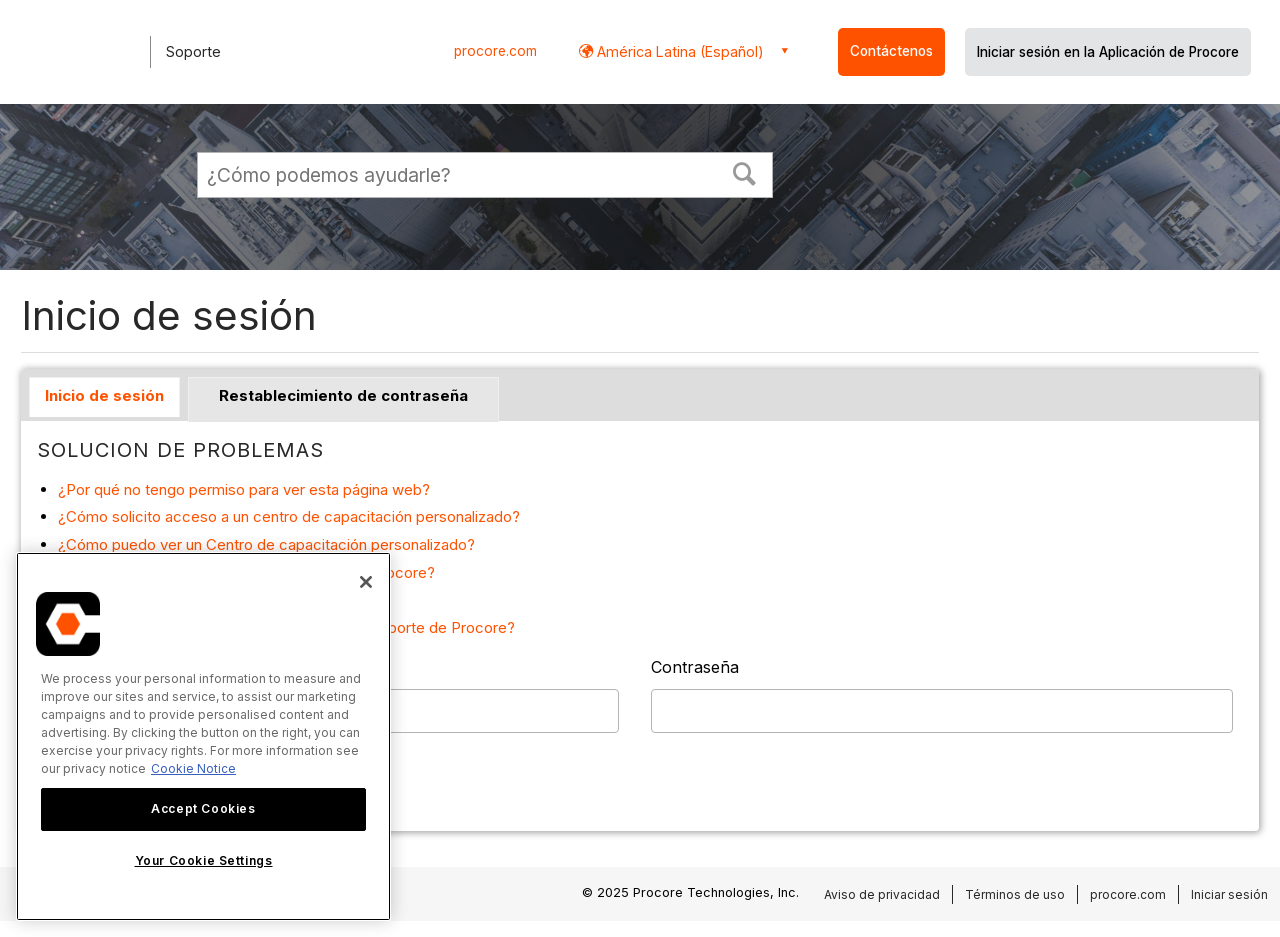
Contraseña (695, 667)
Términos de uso (1015, 894)
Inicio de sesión (104, 395)
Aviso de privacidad (882, 894)
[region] (203, 736)
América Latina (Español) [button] (678, 51)
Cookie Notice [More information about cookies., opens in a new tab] (193, 768)
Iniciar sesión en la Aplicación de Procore (1108, 52)
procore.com (495, 51)
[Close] (366, 582)
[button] (745, 172)
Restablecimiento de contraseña (343, 395)
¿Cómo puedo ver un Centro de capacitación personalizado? (266, 544)
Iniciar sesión (1229, 894)
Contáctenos (891, 51)
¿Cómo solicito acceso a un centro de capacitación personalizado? (289, 516)
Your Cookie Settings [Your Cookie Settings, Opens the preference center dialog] (204, 860)
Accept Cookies (203, 808)
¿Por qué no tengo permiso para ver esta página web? (244, 489)
